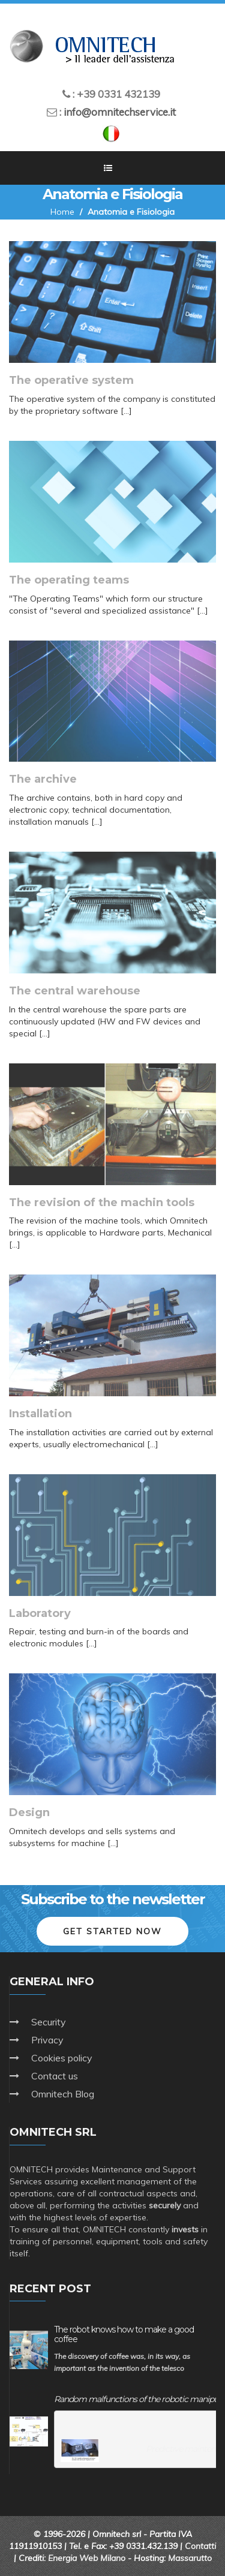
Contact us (54, 2076)
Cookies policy (61, 2058)
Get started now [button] (112, 1931)
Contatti (200, 2546)
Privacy (47, 2040)
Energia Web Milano (86, 2558)
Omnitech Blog (62, 2094)
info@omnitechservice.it (120, 112)
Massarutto (190, 2558)
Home (62, 211)
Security (48, 2022)
